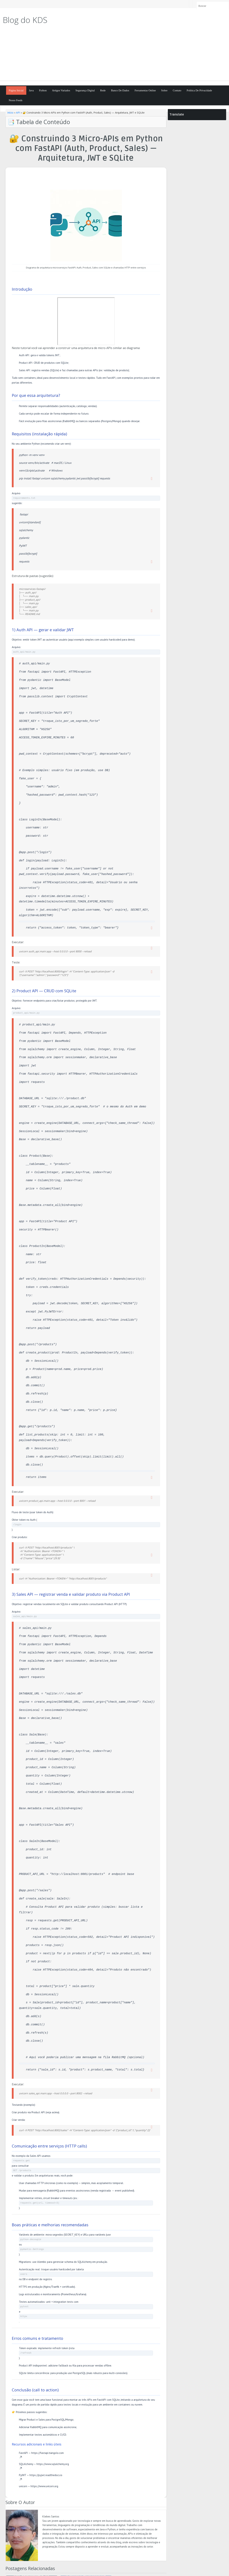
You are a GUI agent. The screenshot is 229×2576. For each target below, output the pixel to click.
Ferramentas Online (145, 90)
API (18, 112)
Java (31, 90)
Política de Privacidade (199, 90)
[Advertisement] (114, 56)
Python (43, 90)
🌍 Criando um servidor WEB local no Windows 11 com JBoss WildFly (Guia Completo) (30, 2554)
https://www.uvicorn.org (44, 2434)
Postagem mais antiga (151, 2569)
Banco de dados (120, 90)
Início (10, 112)
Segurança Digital (85, 90)
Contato (177, 90)
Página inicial (16, 90)
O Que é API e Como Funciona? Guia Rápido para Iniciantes (82, 2552)
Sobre (164, 90)
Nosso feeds (15, 100)
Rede (103, 90)
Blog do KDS (25, 19)
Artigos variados (61, 90)
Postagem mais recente (21, 2569)
